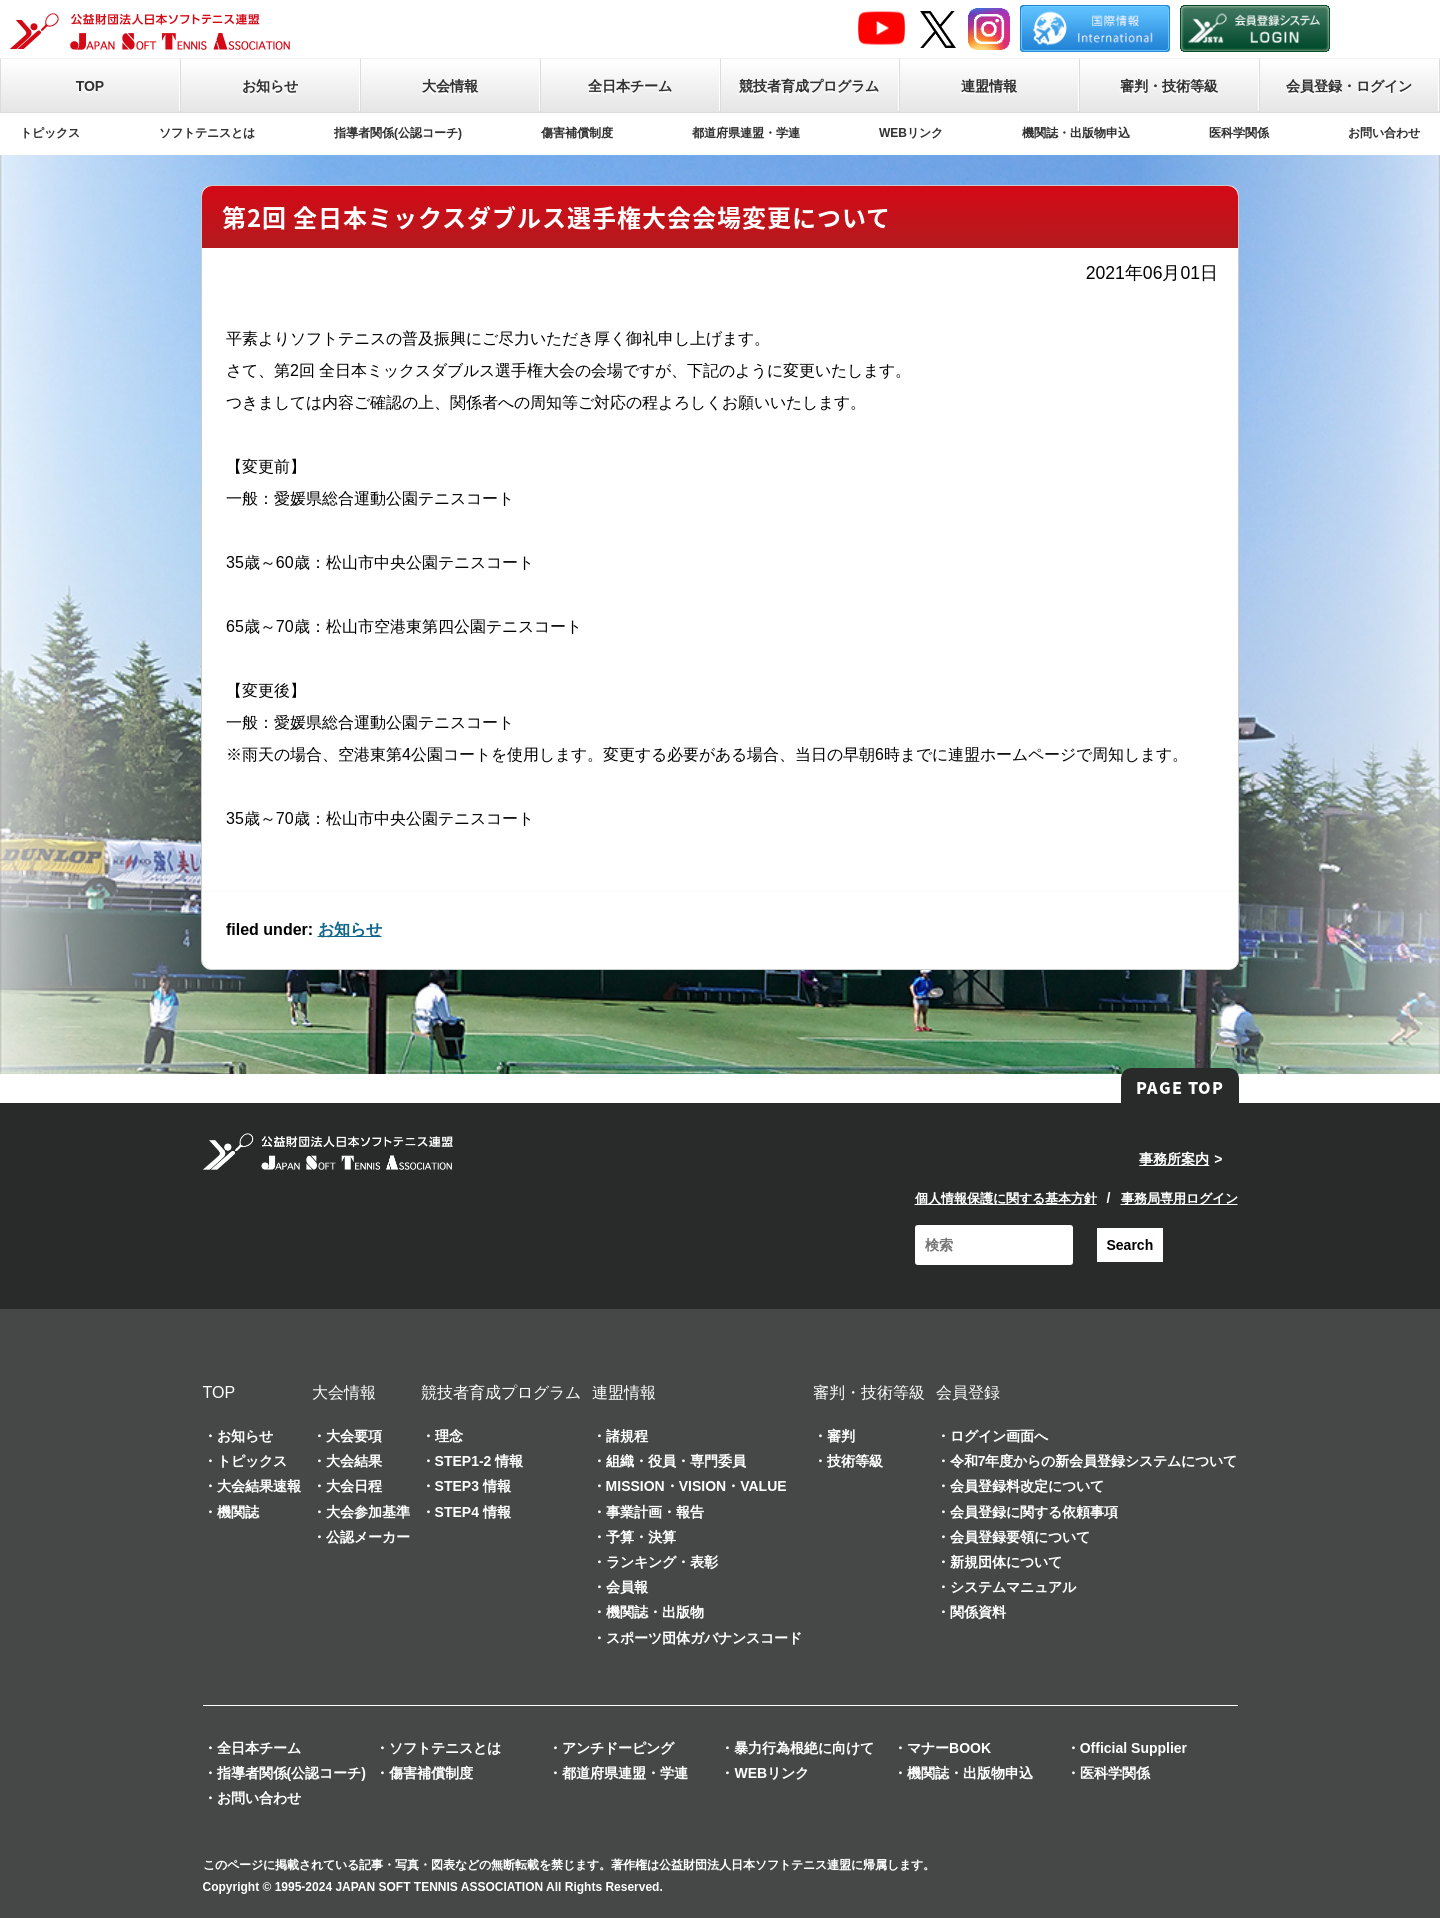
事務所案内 (1174, 1159)
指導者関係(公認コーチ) (398, 133)
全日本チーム (630, 86)
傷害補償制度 (577, 133)
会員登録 (968, 1392)
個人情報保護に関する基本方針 (1006, 1198)
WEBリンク (911, 133)
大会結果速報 (259, 1486)
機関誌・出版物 (655, 1612)
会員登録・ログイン (1349, 86)
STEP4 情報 (473, 1512)
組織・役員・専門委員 (676, 1461)
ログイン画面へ (999, 1436)
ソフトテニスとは (207, 133)
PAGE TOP (1180, 1087)
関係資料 (978, 1612)
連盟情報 (989, 86)
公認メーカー (368, 1537)
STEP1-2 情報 (479, 1461)
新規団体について (1006, 1562)
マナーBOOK (949, 1748)
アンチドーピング (618, 1748)
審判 (841, 1436)
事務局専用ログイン (1179, 1198)
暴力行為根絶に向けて (804, 1748)
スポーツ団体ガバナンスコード (704, 1638)
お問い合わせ (1384, 133)
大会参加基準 (368, 1512)
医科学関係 (1239, 133)
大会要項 (354, 1436)
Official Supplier (1133, 1748)
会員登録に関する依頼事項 (1034, 1512)
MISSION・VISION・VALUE (696, 1486)
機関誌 (238, 1512)
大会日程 (354, 1486)
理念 (449, 1436)
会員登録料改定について (1027, 1486)
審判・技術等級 (1169, 86)
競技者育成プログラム (809, 86)
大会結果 (354, 1461)
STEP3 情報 (473, 1486)
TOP (90, 86)
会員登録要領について (1020, 1537)
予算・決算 (641, 1537)
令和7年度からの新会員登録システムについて (1094, 1461)
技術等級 (855, 1461)
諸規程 (627, 1436)
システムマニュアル (1013, 1587)
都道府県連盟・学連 (746, 133)
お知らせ (270, 86)
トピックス (50, 133)
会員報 (627, 1587)
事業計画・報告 (655, 1512)
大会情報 (450, 86)
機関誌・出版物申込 (1076, 133)
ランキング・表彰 (662, 1562)
